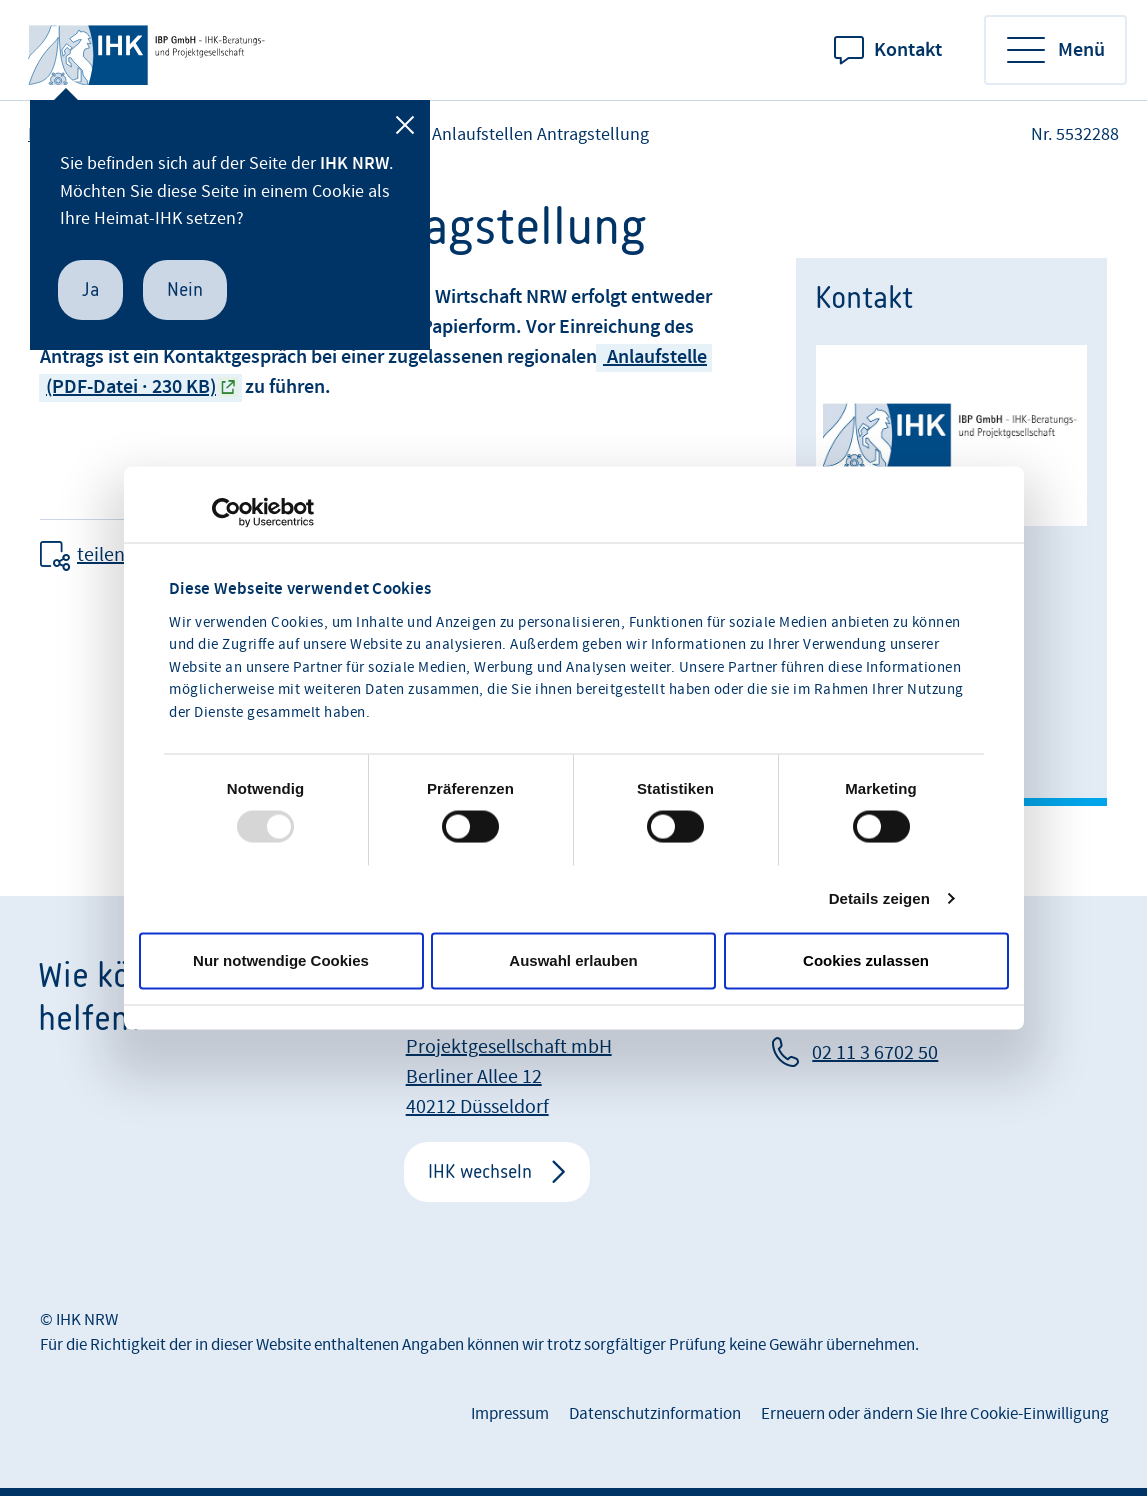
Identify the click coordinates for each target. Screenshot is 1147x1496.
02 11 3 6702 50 (875, 1053)
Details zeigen (879, 898)
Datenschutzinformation (655, 1414)
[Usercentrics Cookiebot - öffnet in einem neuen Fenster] (226, 513)
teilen (101, 555)
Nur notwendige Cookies (281, 960)
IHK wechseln (480, 1171)
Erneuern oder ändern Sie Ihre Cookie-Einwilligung (935, 1414)
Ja (90, 289)
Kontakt (908, 50)
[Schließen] (405, 125)
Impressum (510, 1414)
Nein (185, 289)
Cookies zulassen (866, 960)
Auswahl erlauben (573, 960)
